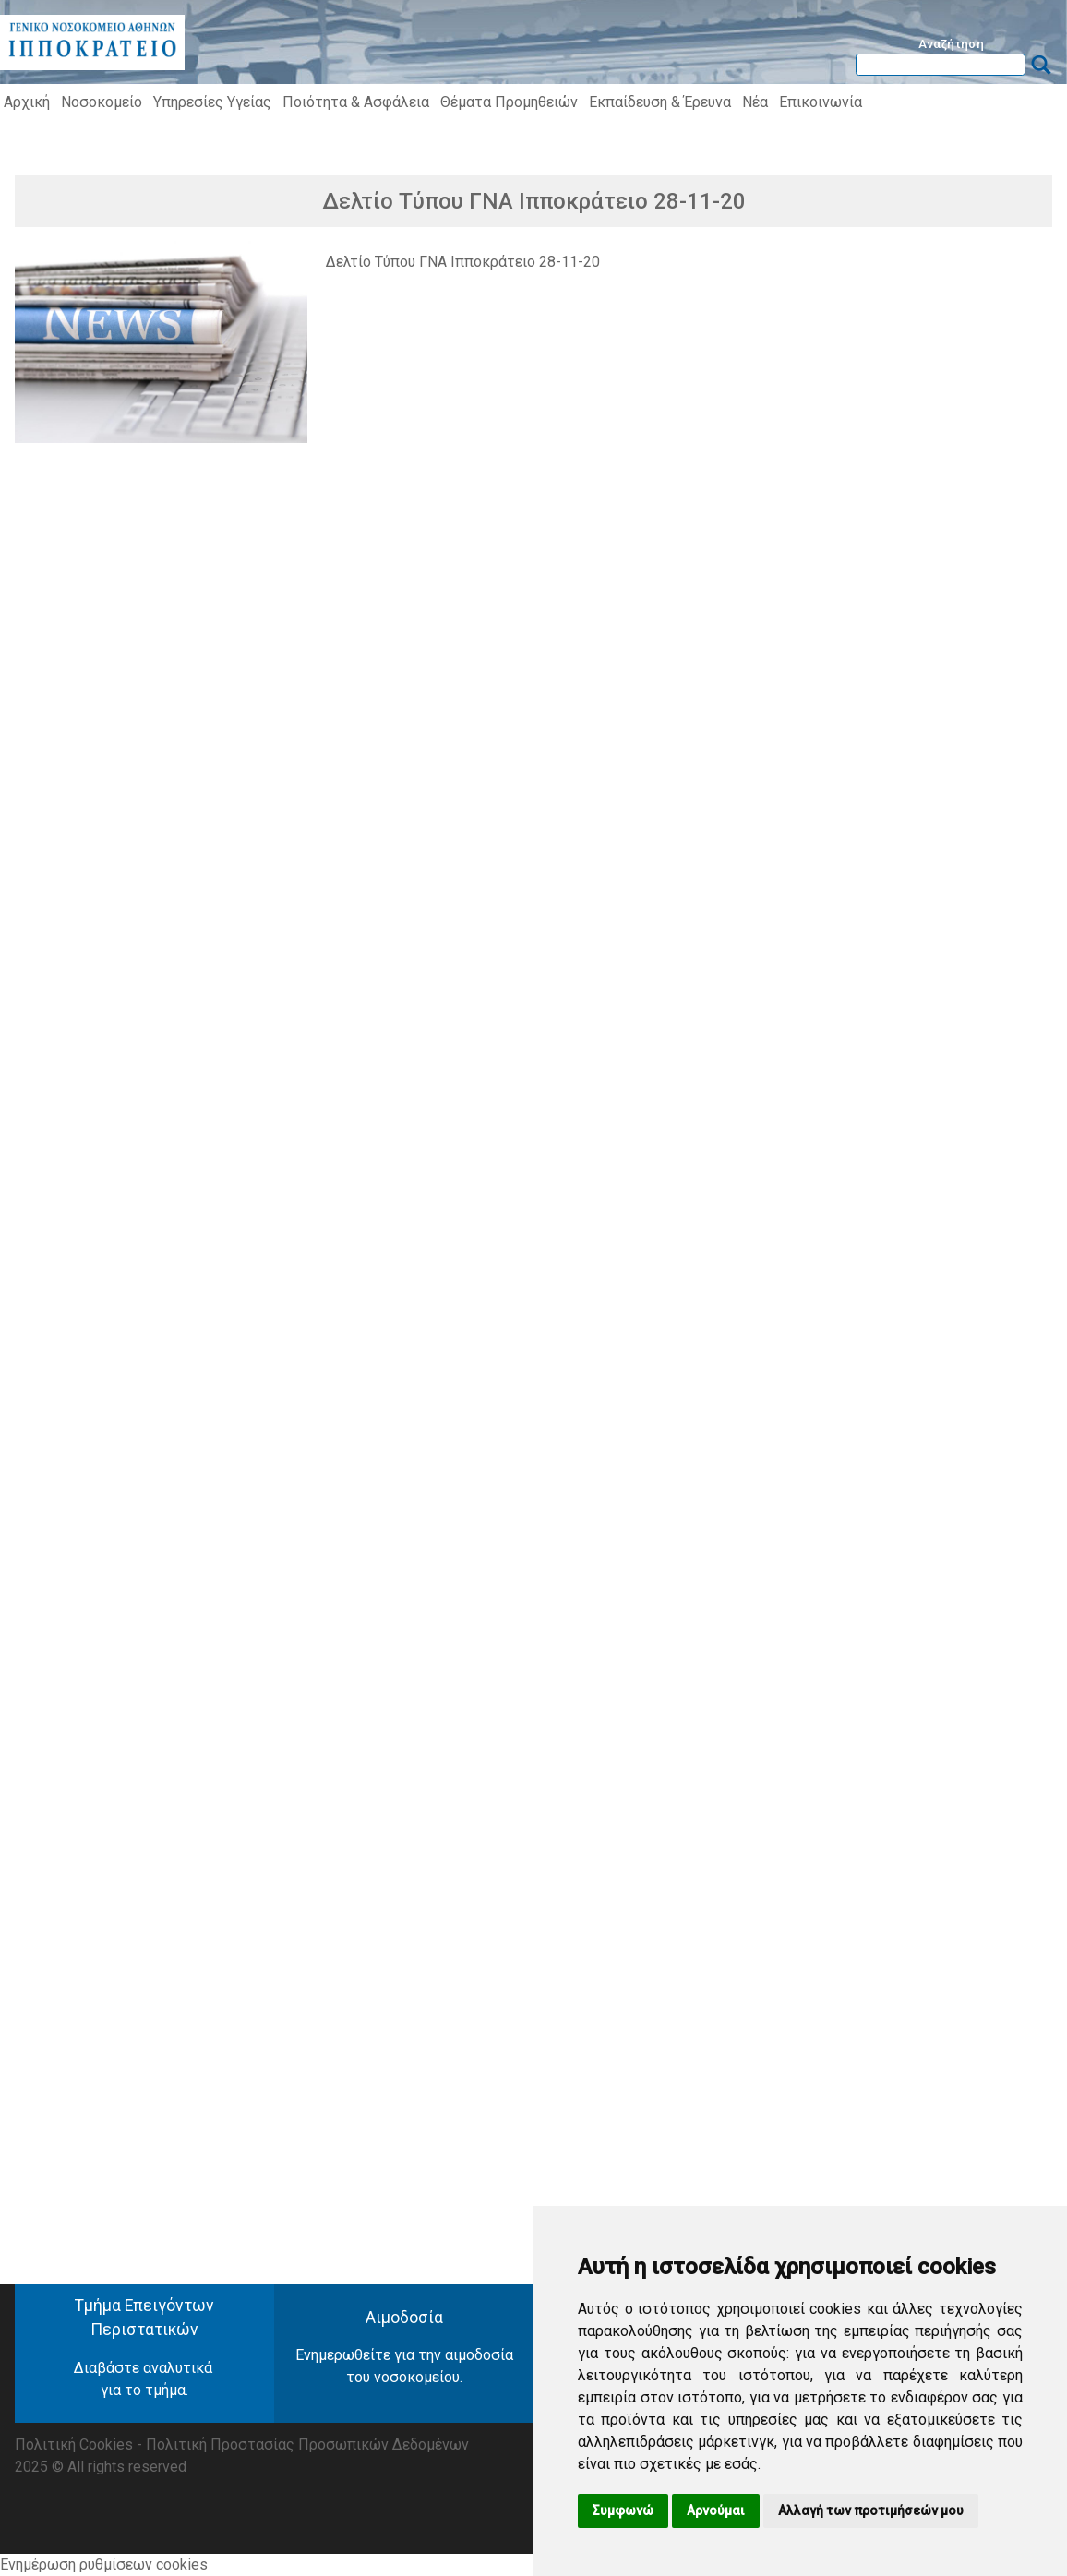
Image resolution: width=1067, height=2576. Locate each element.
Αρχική (27, 102)
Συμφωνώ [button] (623, 2510)
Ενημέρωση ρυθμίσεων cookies (104, 2564)
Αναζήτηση (951, 43)
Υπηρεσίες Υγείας (212, 102)
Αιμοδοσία (404, 2317)
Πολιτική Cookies (74, 2444)
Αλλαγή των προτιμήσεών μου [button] (871, 2510)
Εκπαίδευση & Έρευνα (660, 102)
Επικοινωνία (820, 102)
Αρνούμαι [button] (716, 2510)
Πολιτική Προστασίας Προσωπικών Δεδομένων (307, 2444)
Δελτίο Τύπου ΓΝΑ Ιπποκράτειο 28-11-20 (463, 261)
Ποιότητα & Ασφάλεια (355, 102)
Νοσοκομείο (101, 102)
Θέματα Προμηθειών (509, 102)
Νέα (755, 102)
